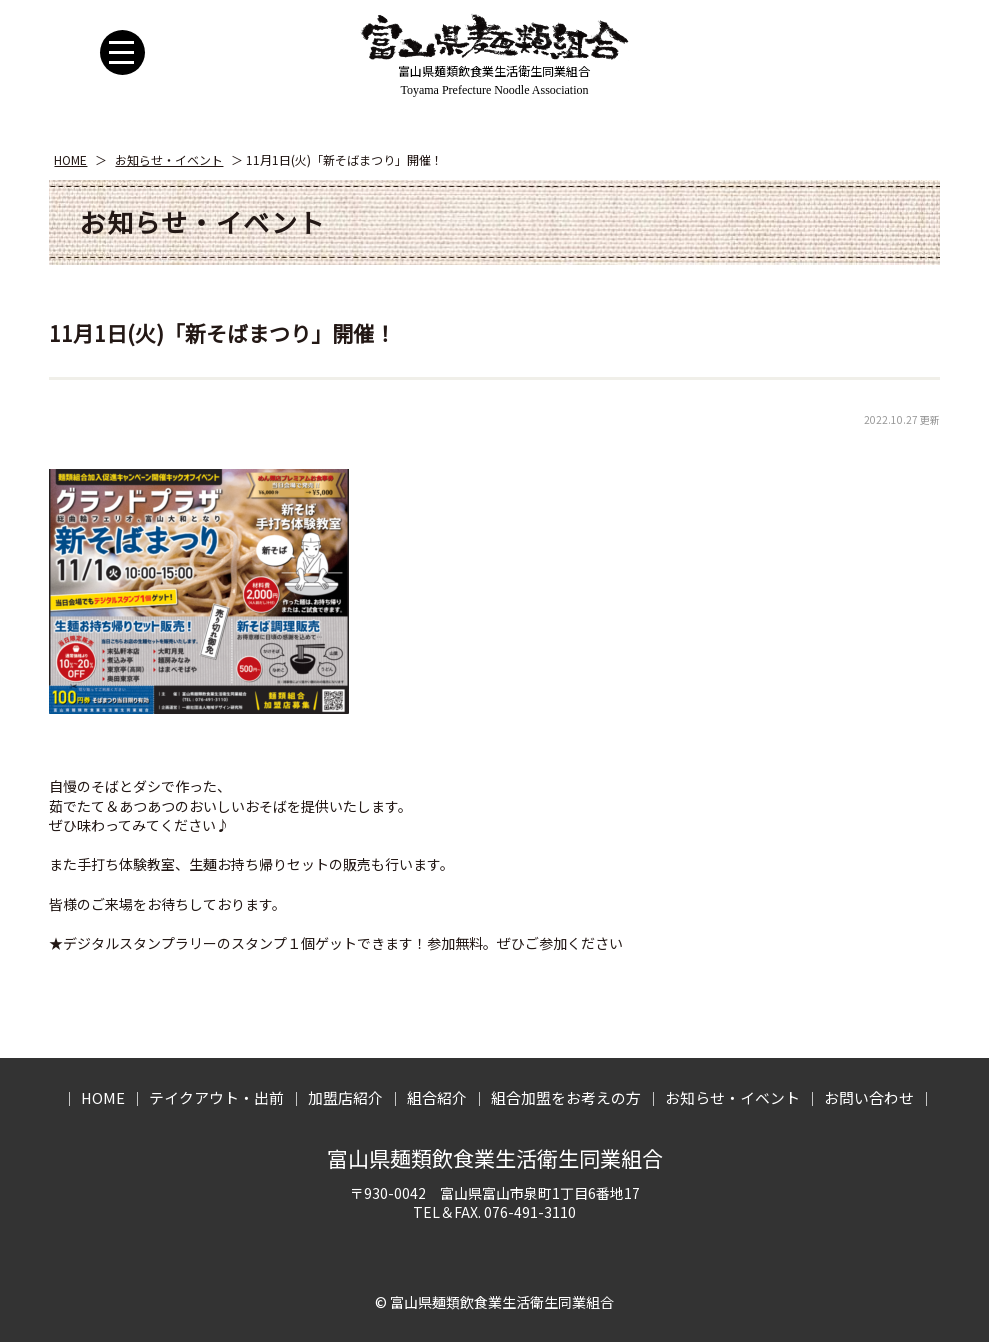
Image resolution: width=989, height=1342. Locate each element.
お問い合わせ (869, 1097)
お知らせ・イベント (169, 159)
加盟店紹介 (345, 1097)
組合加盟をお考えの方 (566, 1097)
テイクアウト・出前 (216, 1097)
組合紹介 (437, 1097)
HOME (70, 159)
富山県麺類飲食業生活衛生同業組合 (495, 1158)
